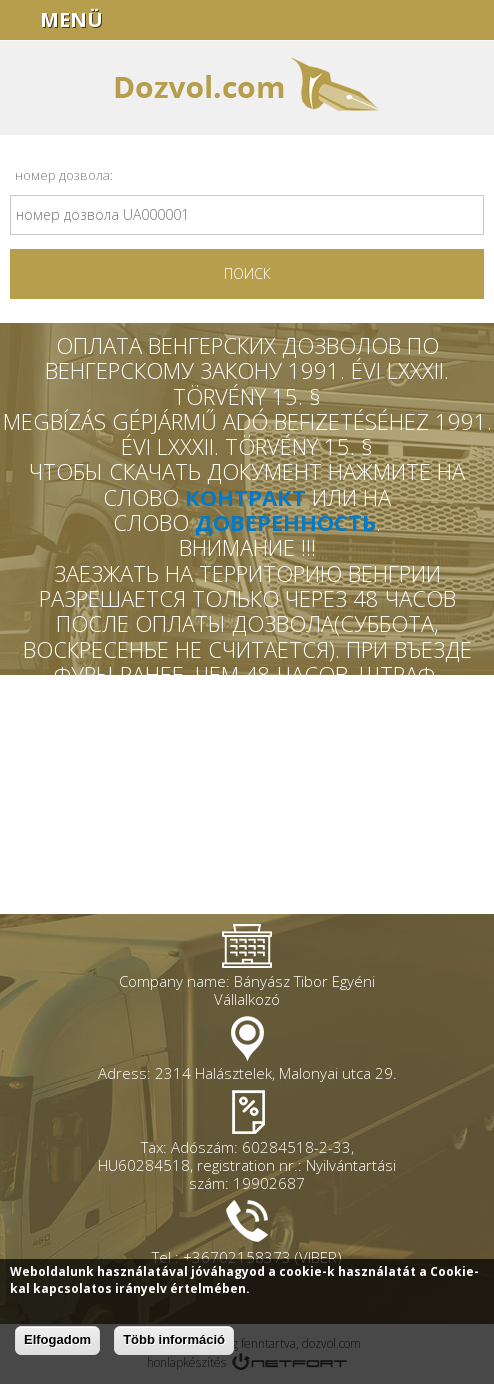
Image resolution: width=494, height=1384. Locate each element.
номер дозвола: (64, 175)
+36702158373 (470, 20)
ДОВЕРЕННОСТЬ (285, 522)
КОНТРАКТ (245, 497)
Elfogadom (57, 1339)
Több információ (174, 1339)
